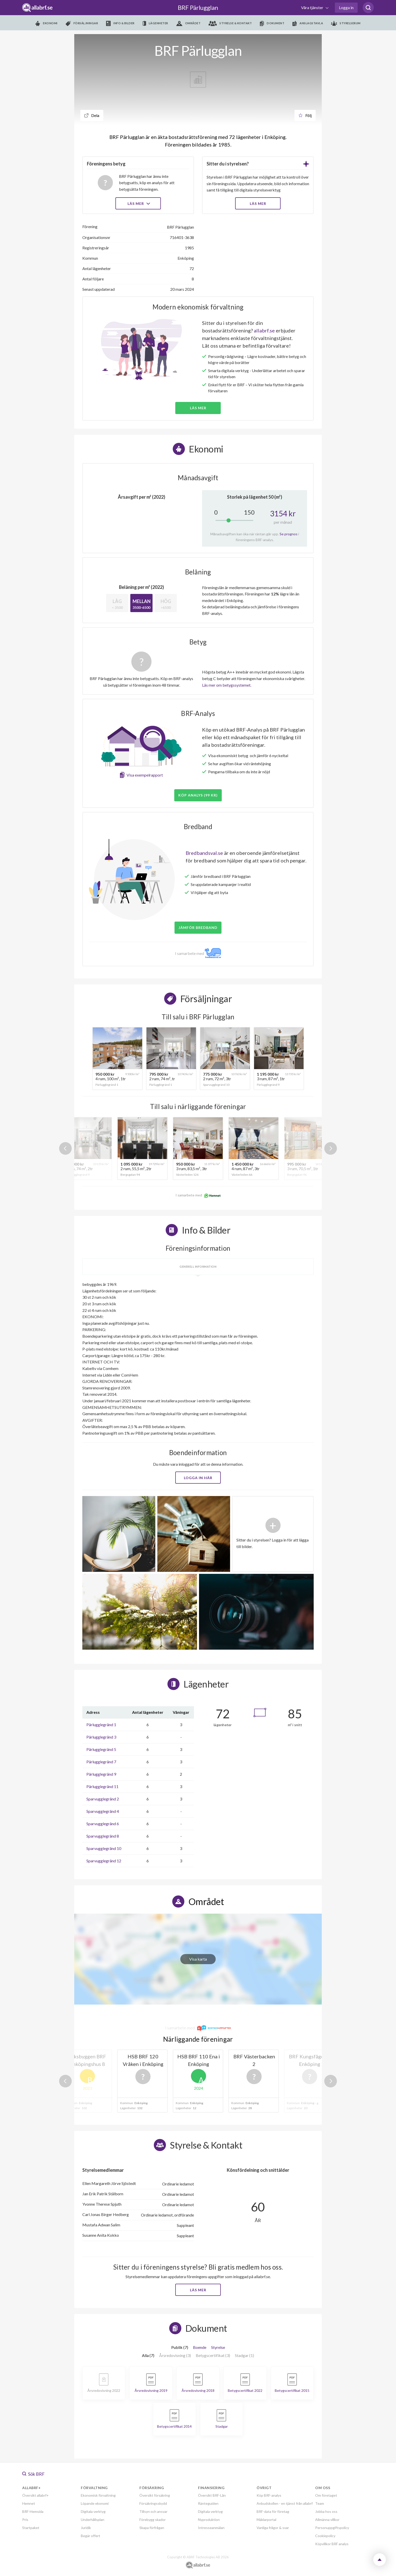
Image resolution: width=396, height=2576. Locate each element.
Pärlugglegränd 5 (101, 1749)
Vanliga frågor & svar (273, 2527)
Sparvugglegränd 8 (102, 1836)
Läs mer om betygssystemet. (226, 685)
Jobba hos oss (326, 2511)
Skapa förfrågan (151, 2527)
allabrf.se (264, 330)
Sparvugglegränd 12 (103, 1860)
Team (319, 2503)
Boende (199, 2347)
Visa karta (198, 1959)
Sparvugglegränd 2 (102, 1798)
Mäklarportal (266, 2519)
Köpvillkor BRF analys (332, 2544)
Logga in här (198, 1478)
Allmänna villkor (327, 2519)
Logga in (346, 7)
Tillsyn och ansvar (153, 2511)
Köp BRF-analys (269, 2495)
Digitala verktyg (93, 2511)
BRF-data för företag (273, 2511)
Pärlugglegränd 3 (101, 1737)
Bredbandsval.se (204, 853)
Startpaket (30, 2527)
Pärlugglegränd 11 (102, 1786)
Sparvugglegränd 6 (102, 1823)
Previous (65, 1148)
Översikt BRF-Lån (212, 2495)
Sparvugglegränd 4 (102, 1811)
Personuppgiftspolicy (332, 2527)
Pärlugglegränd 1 (101, 1724)
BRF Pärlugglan (198, 7)
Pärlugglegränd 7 (101, 1761)
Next (330, 1148)
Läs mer (138, 203)
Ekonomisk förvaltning (98, 2495)
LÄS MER (258, 203)
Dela (91, 115)
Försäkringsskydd (153, 2503)
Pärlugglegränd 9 (101, 1774)
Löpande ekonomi (95, 2503)
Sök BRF (33, 2474)
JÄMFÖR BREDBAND (198, 927)
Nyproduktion (209, 2519)
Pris (25, 2519)
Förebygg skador (152, 2519)
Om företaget (326, 2495)
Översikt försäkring (154, 2495)
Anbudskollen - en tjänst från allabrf (285, 2503)
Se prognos (289, 534)
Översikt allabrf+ (35, 2495)
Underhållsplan (92, 2519)
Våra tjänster (312, 7)
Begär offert (90, 2536)
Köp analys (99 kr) (198, 795)
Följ (305, 115)
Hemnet (28, 2503)
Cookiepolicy (325, 2536)
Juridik (86, 2527)
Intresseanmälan (211, 2527)
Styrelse (218, 2347)
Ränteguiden (208, 2503)
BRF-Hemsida (32, 2511)
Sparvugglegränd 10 (103, 1848)
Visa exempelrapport (145, 775)
